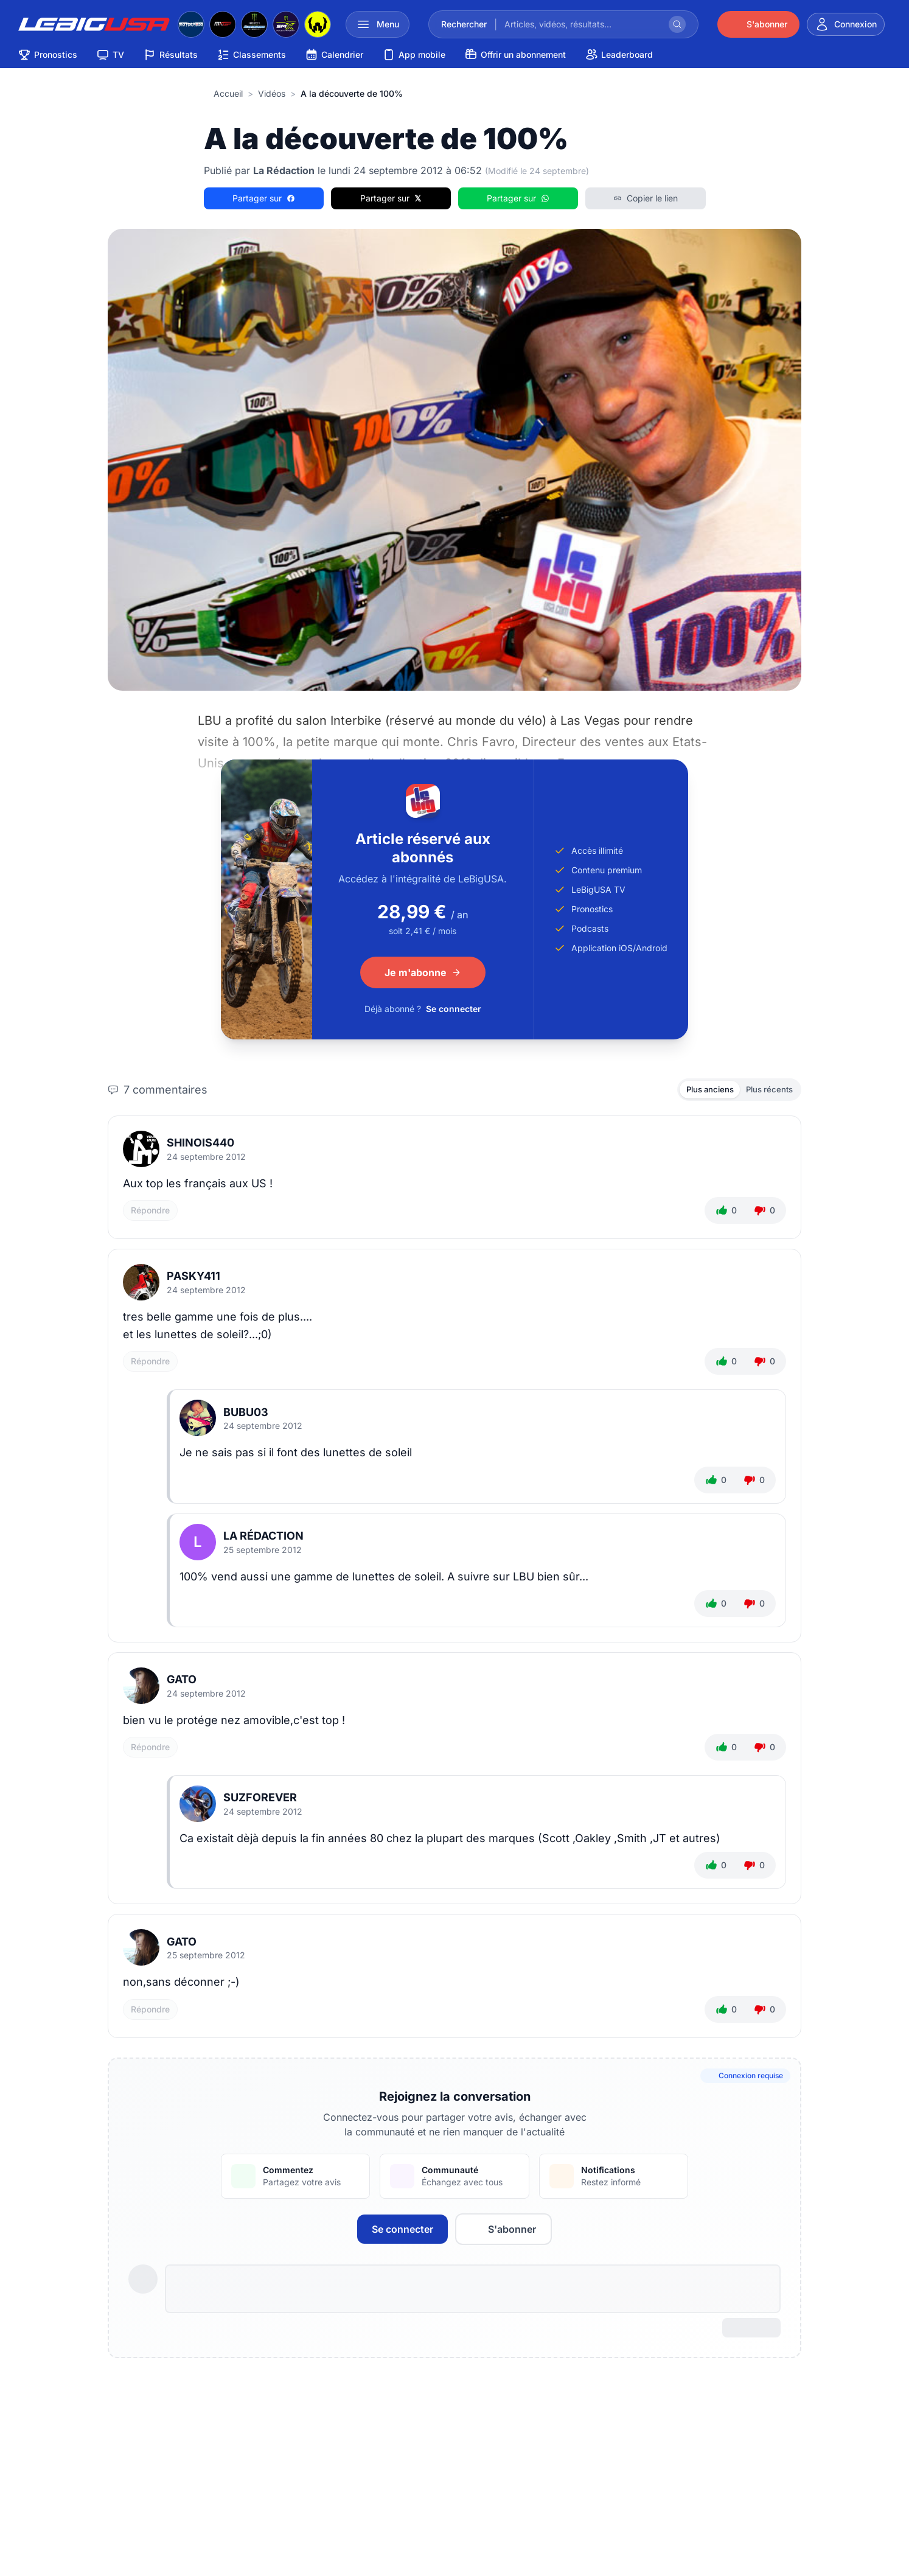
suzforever (260, 1799)
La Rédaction (263, 1538)
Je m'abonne (423, 972)
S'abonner (503, 2231)
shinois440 (200, 1145)
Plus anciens (700, 1090)
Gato (182, 1681)
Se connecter (453, 1009)
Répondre (150, 1212)
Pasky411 (193, 1278)
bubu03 (245, 1414)
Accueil (228, 93)
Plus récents (766, 1090)
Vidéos (271, 93)
